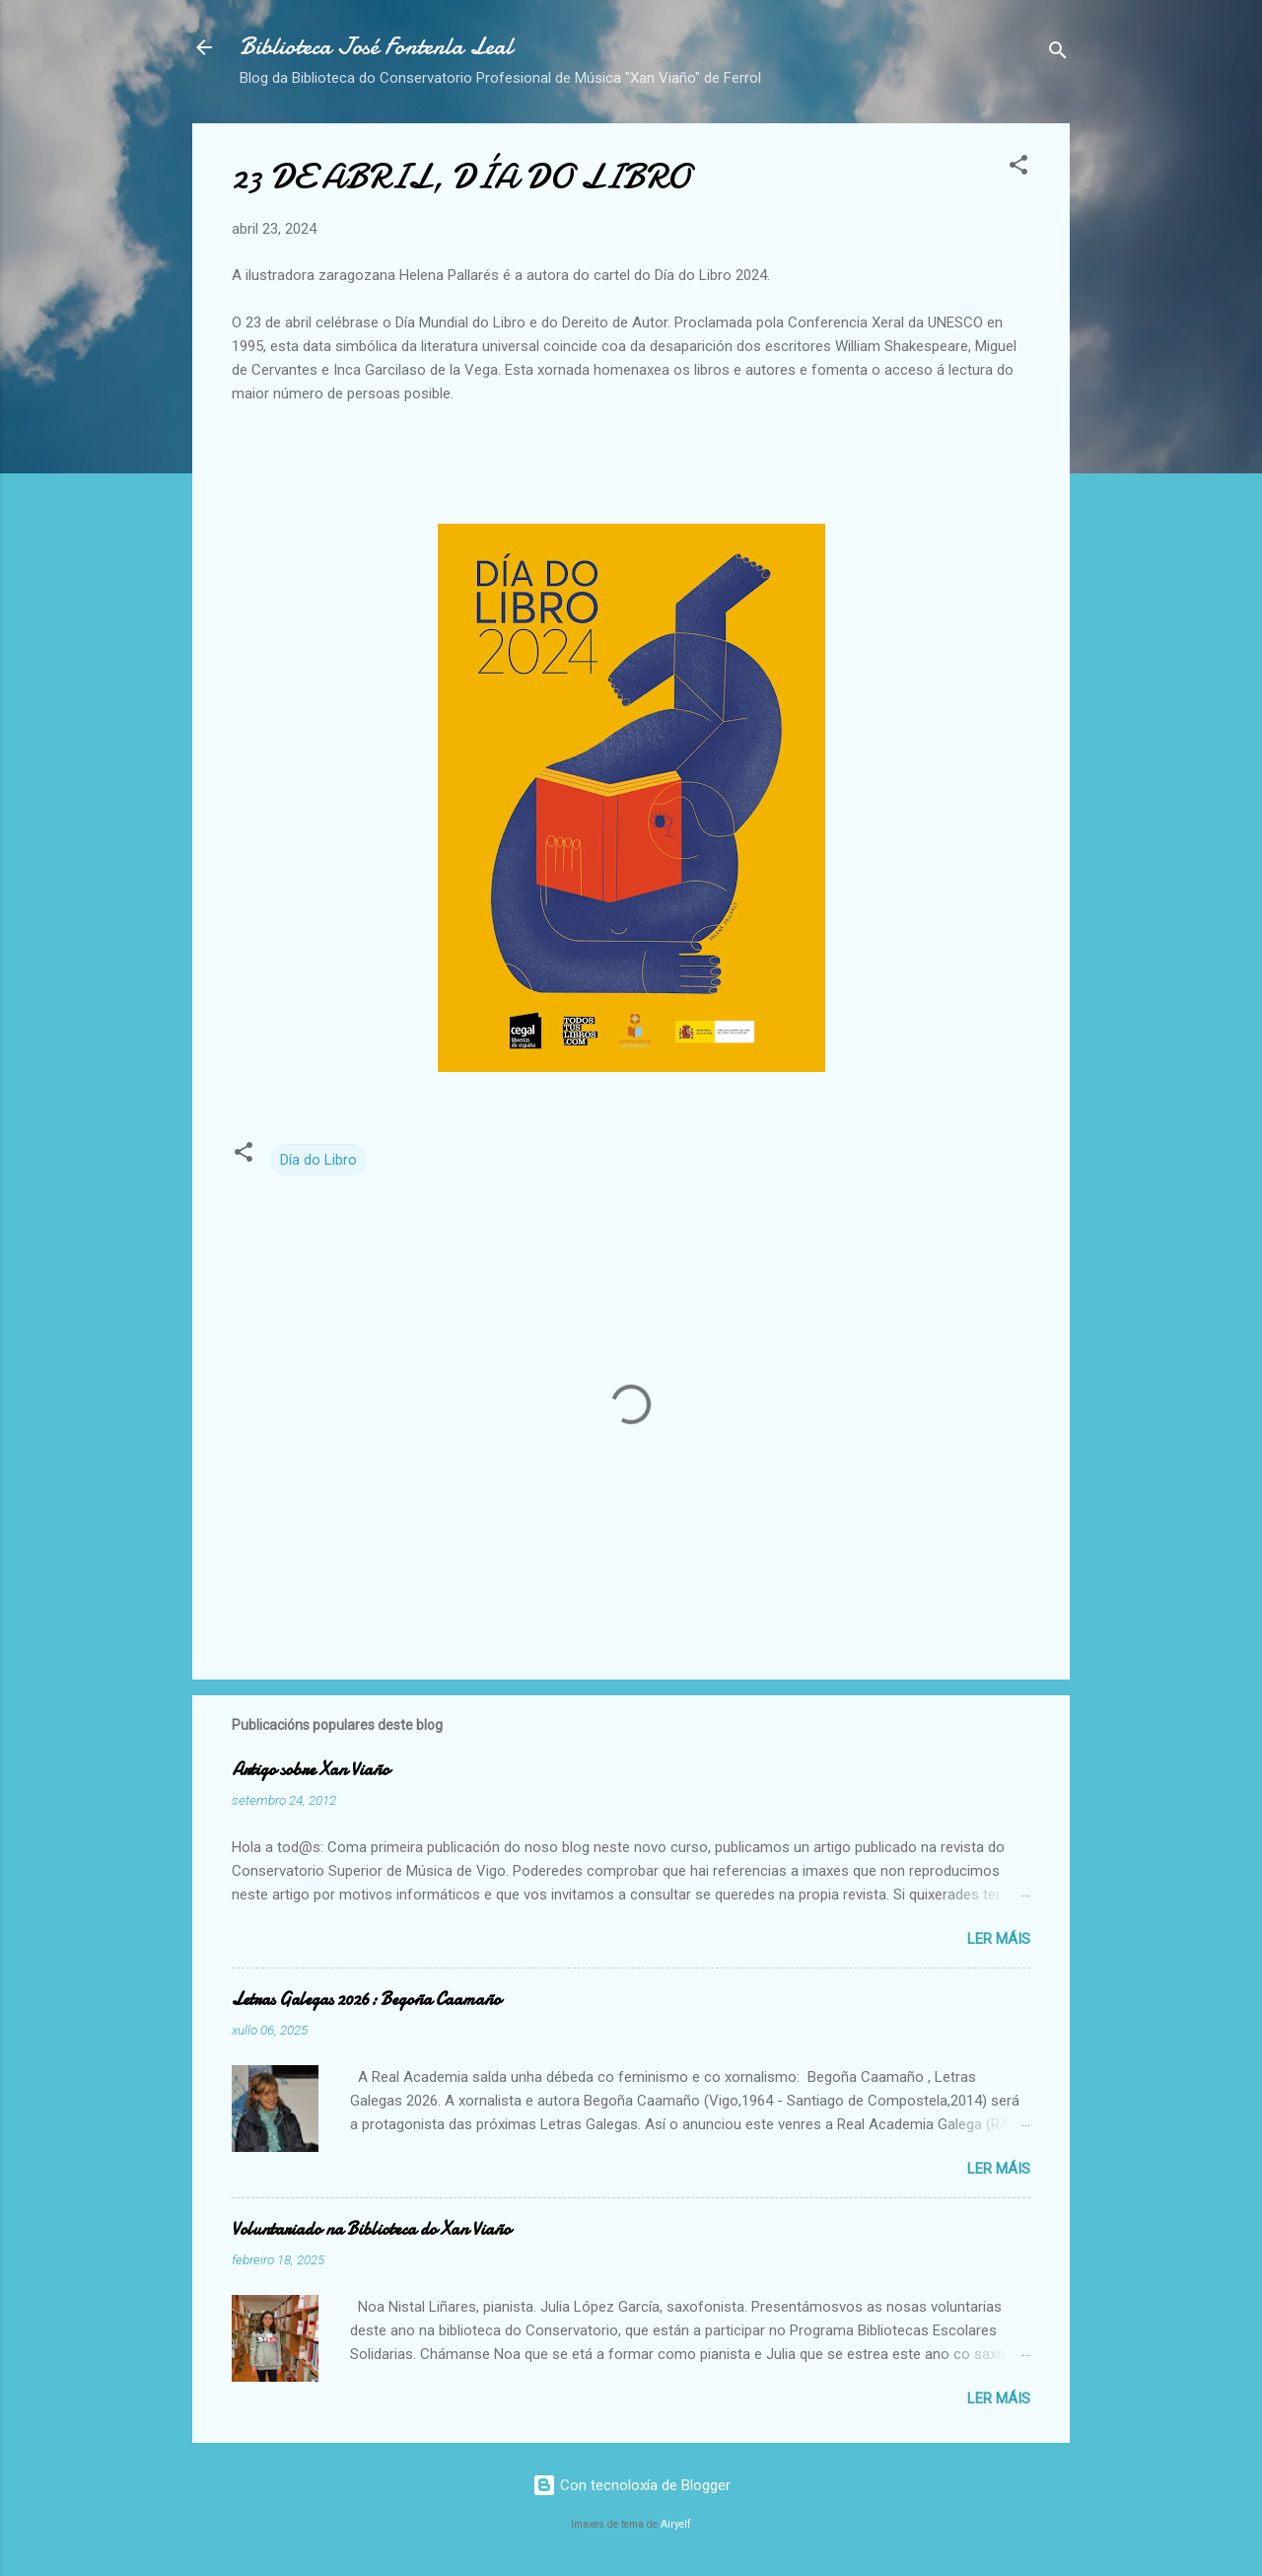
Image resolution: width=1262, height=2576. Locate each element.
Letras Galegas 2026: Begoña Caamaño (366, 1999)
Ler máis (998, 1939)
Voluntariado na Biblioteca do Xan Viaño (371, 2229)
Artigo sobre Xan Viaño (310, 1769)
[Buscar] (1058, 54)
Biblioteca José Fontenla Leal (376, 47)
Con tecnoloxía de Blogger (631, 2485)
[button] (1018, 168)
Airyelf (676, 2524)
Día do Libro (318, 1160)
